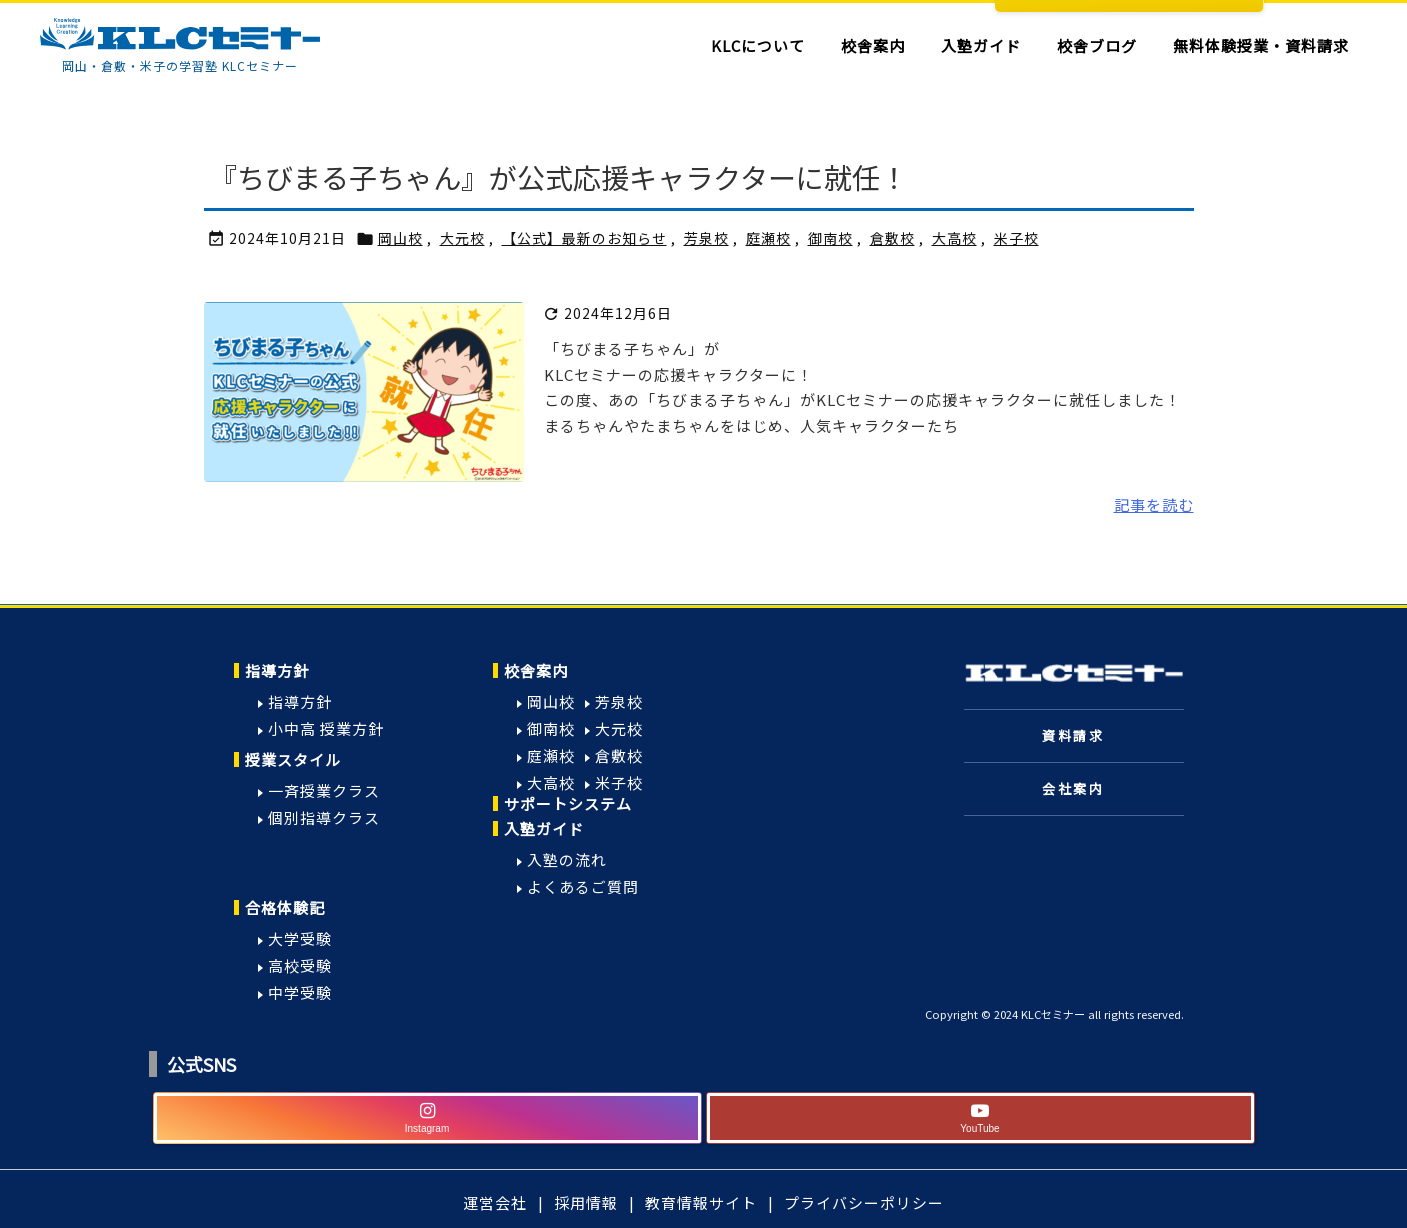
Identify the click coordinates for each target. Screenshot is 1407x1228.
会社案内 (1073, 788)
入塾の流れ (567, 859)
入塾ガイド (544, 828)
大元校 (462, 238)
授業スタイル (293, 759)
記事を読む (1154, 504)
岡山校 (400, 238)
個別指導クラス (324, 817)
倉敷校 (892, 238)
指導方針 (277, 670)
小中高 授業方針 (326, 728)
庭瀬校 (768, 238)
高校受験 (300, 965)
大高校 (954, 238)
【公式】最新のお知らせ (584, 238)
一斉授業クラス (324, 790)
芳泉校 (706, 238)
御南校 (830, 238)
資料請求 (1073, 735)
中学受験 (300, 992)
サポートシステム (568, 803)
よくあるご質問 (583, 886)
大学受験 (300, 938)
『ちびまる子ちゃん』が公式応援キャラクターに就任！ (558, 177)
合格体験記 (285, 907)
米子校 (1016, 238)
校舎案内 (536, 670)
